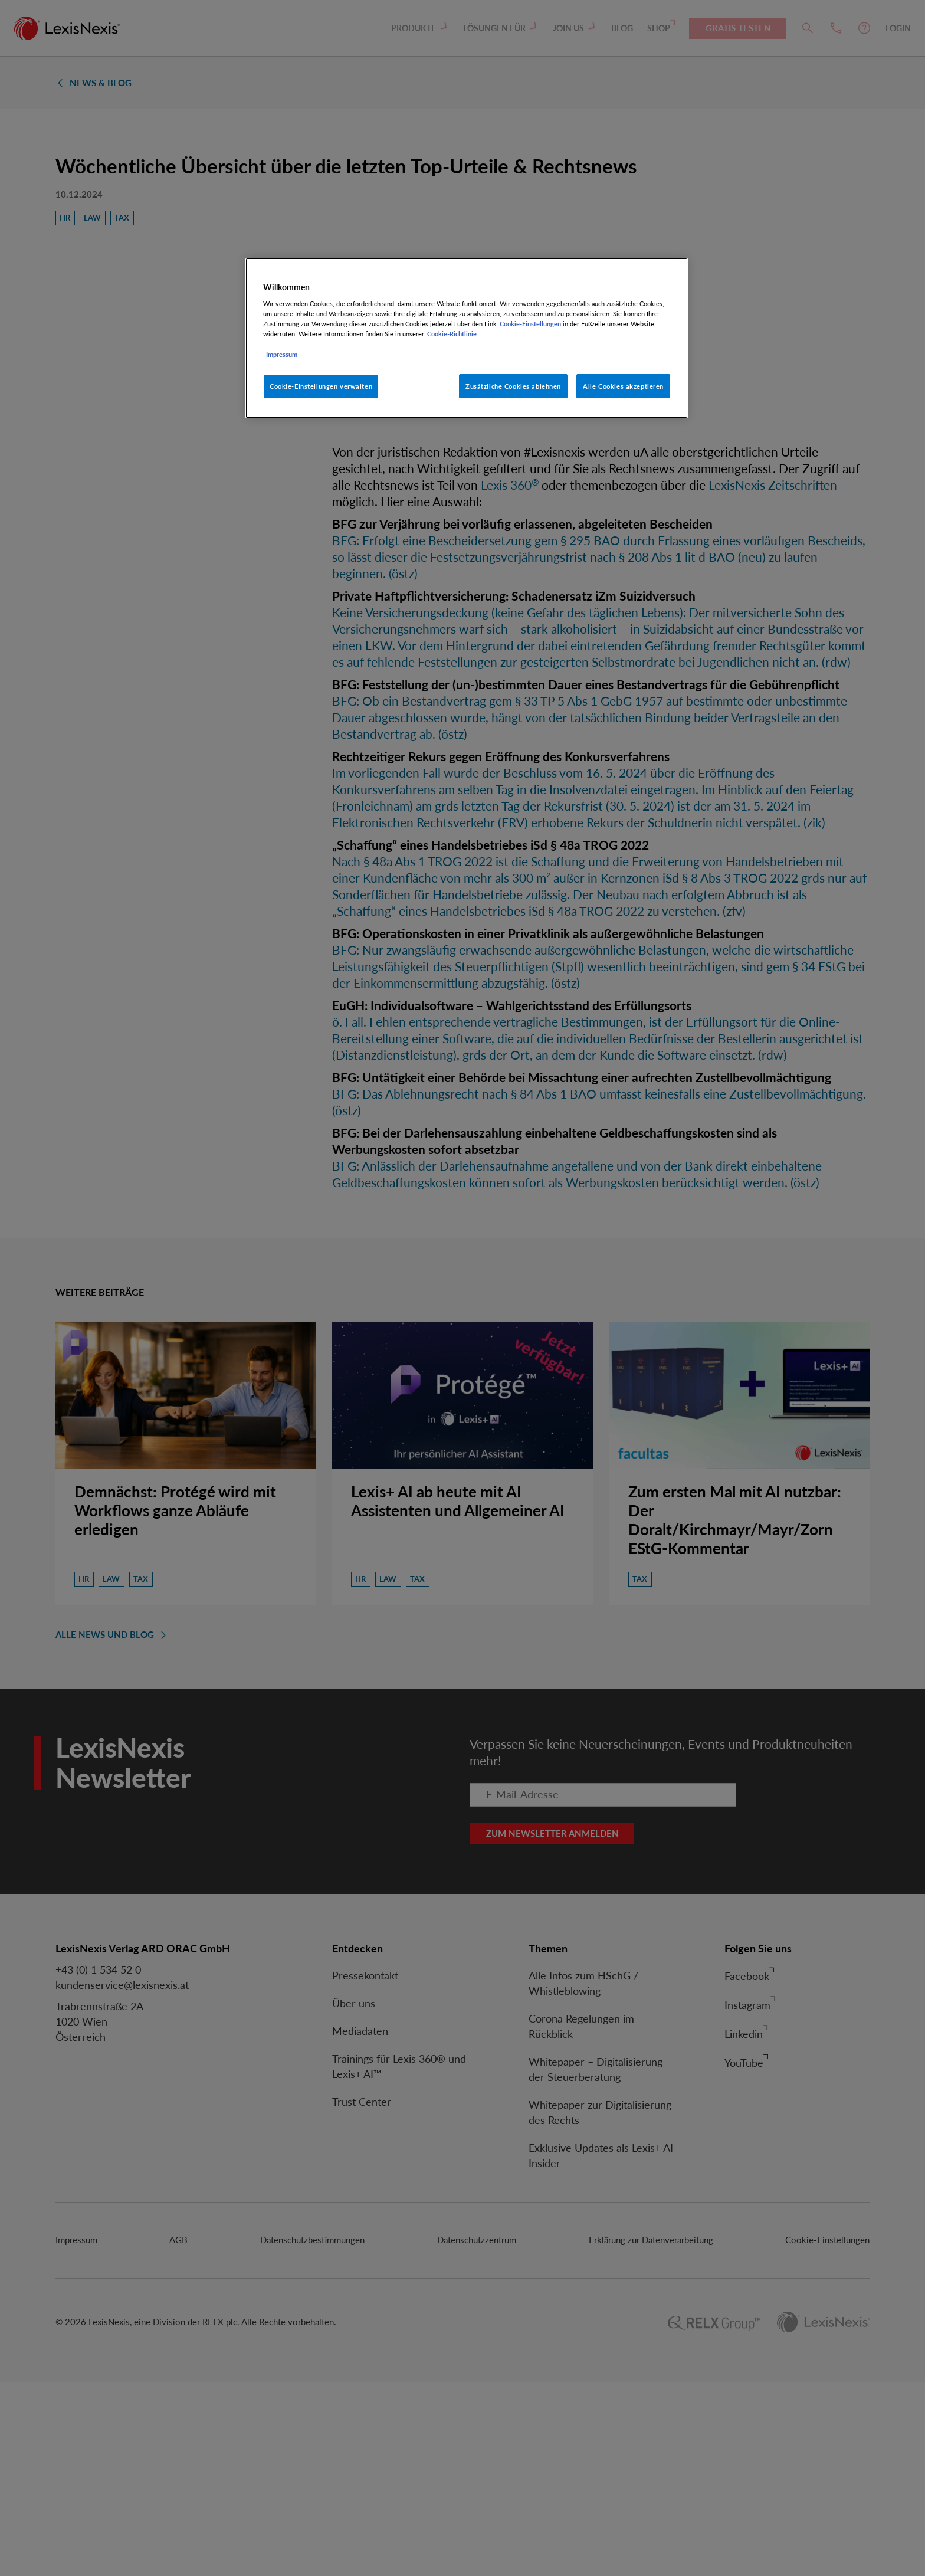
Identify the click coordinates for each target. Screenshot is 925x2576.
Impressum (281, 354)
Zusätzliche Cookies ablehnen (513, 386)
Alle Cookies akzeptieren (623, 386)
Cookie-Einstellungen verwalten (321, 386)
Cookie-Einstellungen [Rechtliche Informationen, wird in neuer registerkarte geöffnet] (530, 323)
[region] (466, 338)
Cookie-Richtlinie (452, 333)
